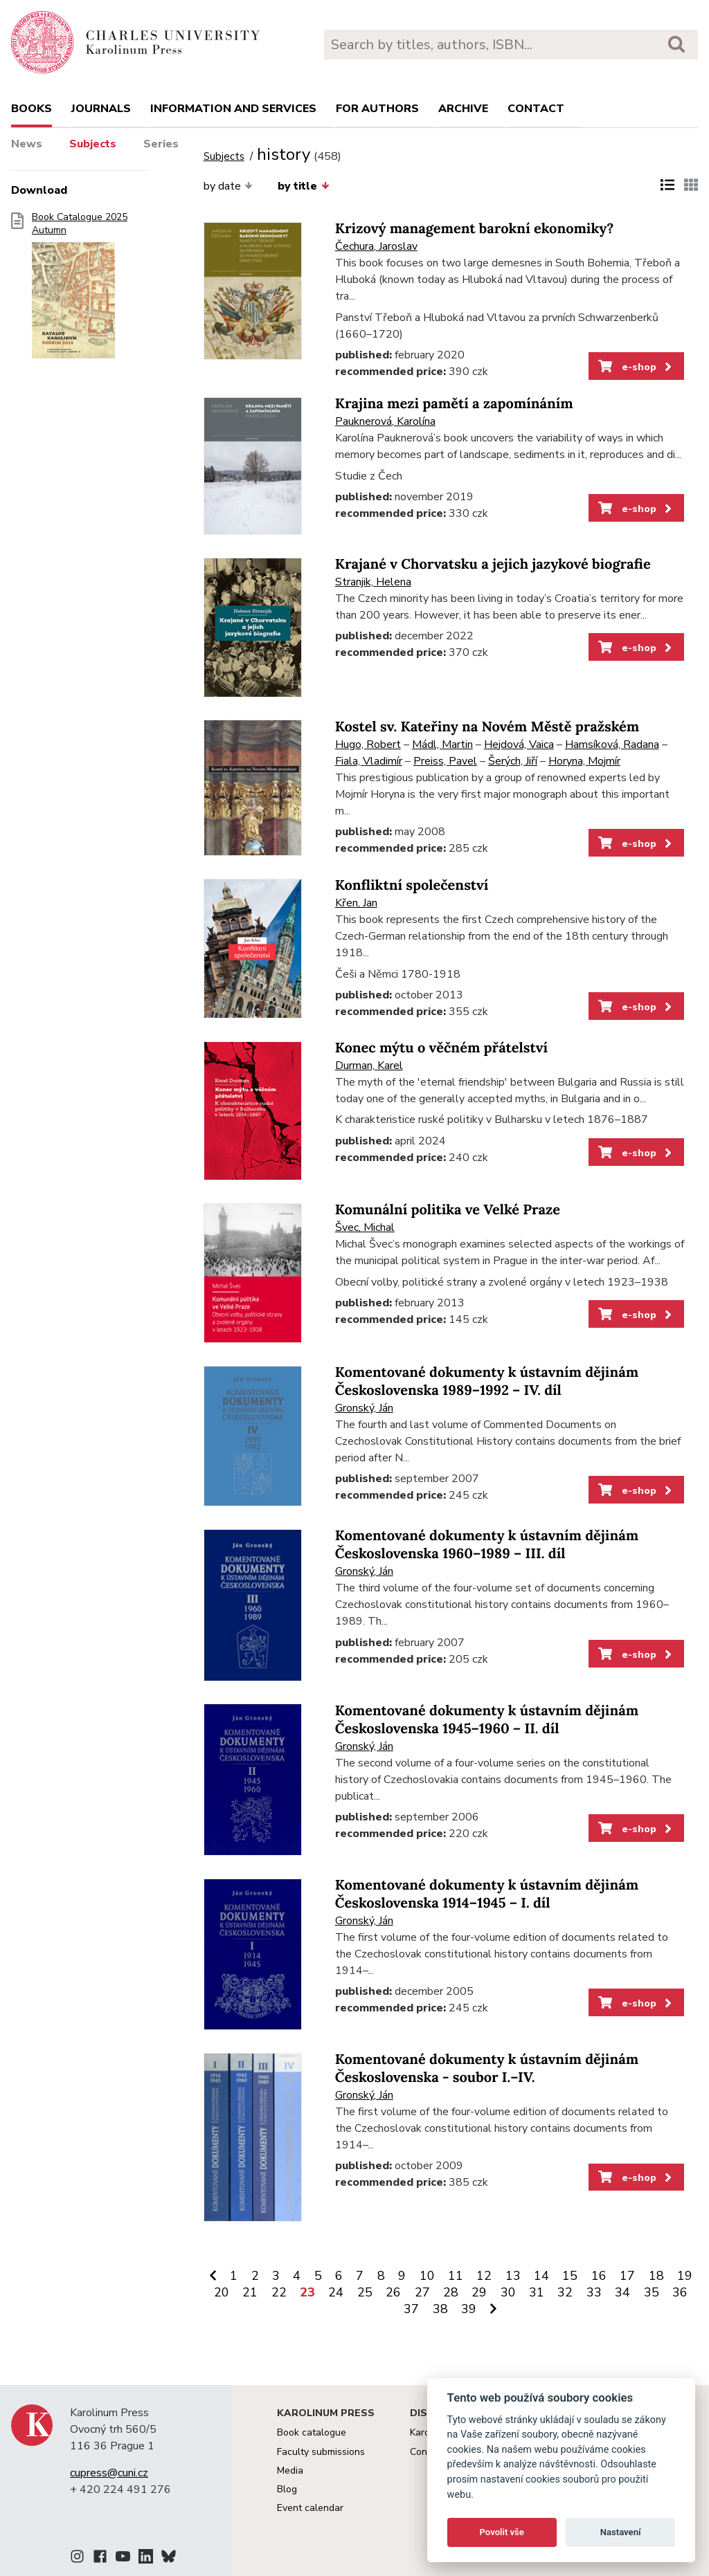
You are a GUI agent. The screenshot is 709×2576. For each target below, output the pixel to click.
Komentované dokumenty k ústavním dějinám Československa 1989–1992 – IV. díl (486, 1381)
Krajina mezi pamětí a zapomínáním (454, 403)
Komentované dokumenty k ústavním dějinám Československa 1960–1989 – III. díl (486, 1544)
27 (422, 2292)
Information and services (233, 108)
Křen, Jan (356, 903)
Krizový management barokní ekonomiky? (474, 228)
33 (594, 2292)
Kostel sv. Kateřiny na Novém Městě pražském (487, 727)
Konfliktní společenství (412, 885)
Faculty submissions (321, 2451)
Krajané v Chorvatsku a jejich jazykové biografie (493, 564)
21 (250, 2292)
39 (468, 2309)
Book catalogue (311, 2432)
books (31, 108)
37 (411, 2309)
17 (627, 2275)
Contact (536, 108)
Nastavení (620, 2532)
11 (455, 2275)
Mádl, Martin (442, 744)
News (26, 144)
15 (569, 2275)
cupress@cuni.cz (109, 2473)
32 (565, 2292)
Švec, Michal (365, 1227)
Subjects (92, 144)
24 (335, 2292)
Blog (287, 2489)
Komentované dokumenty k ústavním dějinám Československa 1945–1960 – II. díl (486, 1719)
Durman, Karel (369, 1065)
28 (450, 2292)
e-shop (636, 367)
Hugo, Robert (368, 744)
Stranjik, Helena (373, 582)
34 (622, 2292)
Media (290, 2470)
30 (508, 2292)
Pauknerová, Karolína (385, 421)
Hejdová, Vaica (519, 744)
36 (680, 2292)
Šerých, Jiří (512, 761)
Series (161, 144)
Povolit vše (502, 2532)
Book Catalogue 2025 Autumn (79, 290)
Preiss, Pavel (445, 761)
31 (536, 2292)
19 (684, 2275)
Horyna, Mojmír (584, 761)
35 (651, 2292)
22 (279, 2292)
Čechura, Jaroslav (376, 246)
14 (541, 2275)
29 (479, 2292)
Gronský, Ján (364, 1408)
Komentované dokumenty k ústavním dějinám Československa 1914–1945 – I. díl (486, 1894)
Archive (463, 108)
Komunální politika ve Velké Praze (447, 1209)
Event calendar (310, 2507)
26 (393, 2292)
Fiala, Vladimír (368, 761)
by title (303, 186)
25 (365, 2292)
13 (513, 2275)
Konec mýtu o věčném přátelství (441, 1048)
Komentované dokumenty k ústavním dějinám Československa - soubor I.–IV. (486, 2068)
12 (484, 2275)
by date (228, 186)
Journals (101, 108)
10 (427, 2275)
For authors (377, 108)
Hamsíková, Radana (612, 744)
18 (656, 2275)
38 (440, 2309)
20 (221, 2292)
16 (599, 2275)
